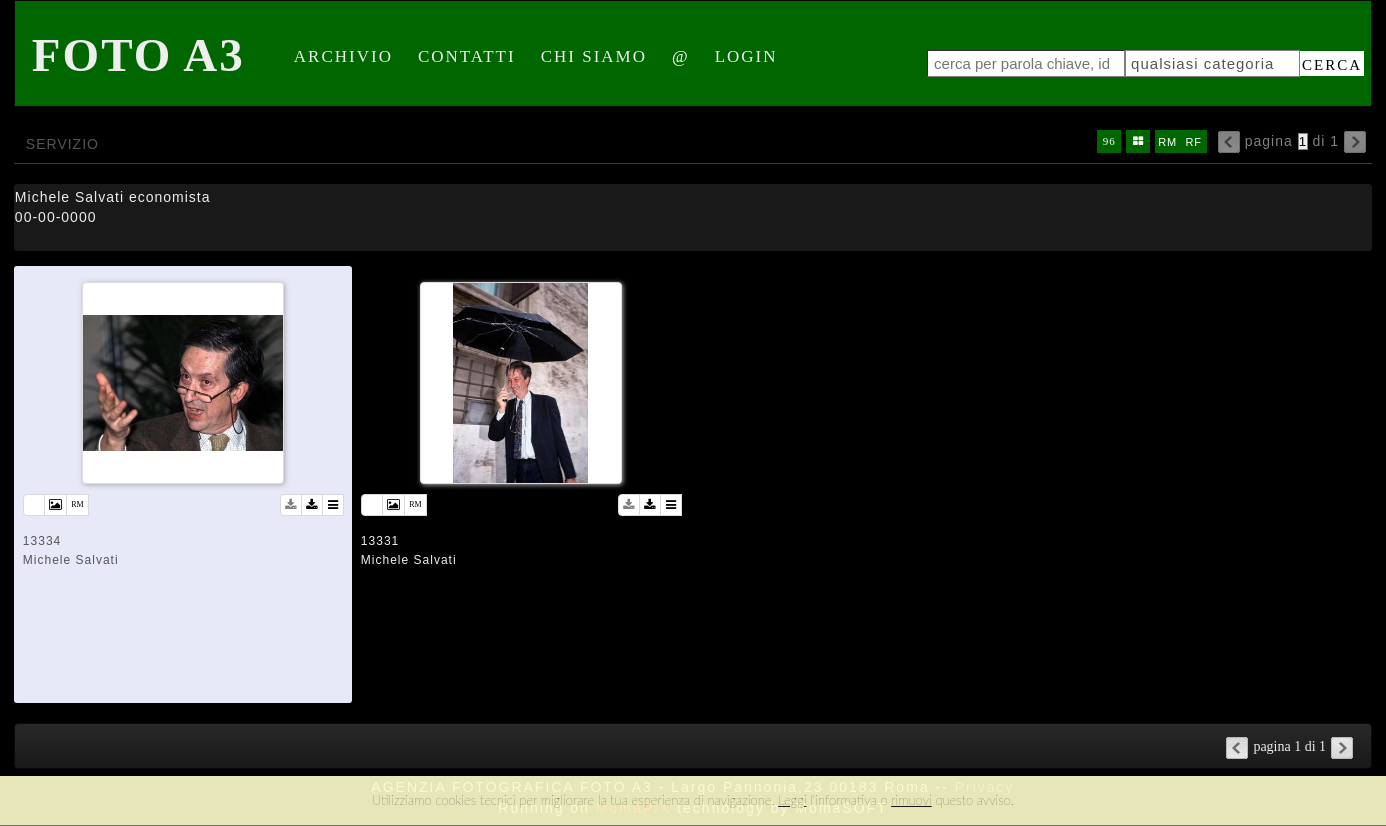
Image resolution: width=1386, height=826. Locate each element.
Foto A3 (138, 55)
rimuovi (911, 800)
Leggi (792, 800)
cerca (1332, 65)
